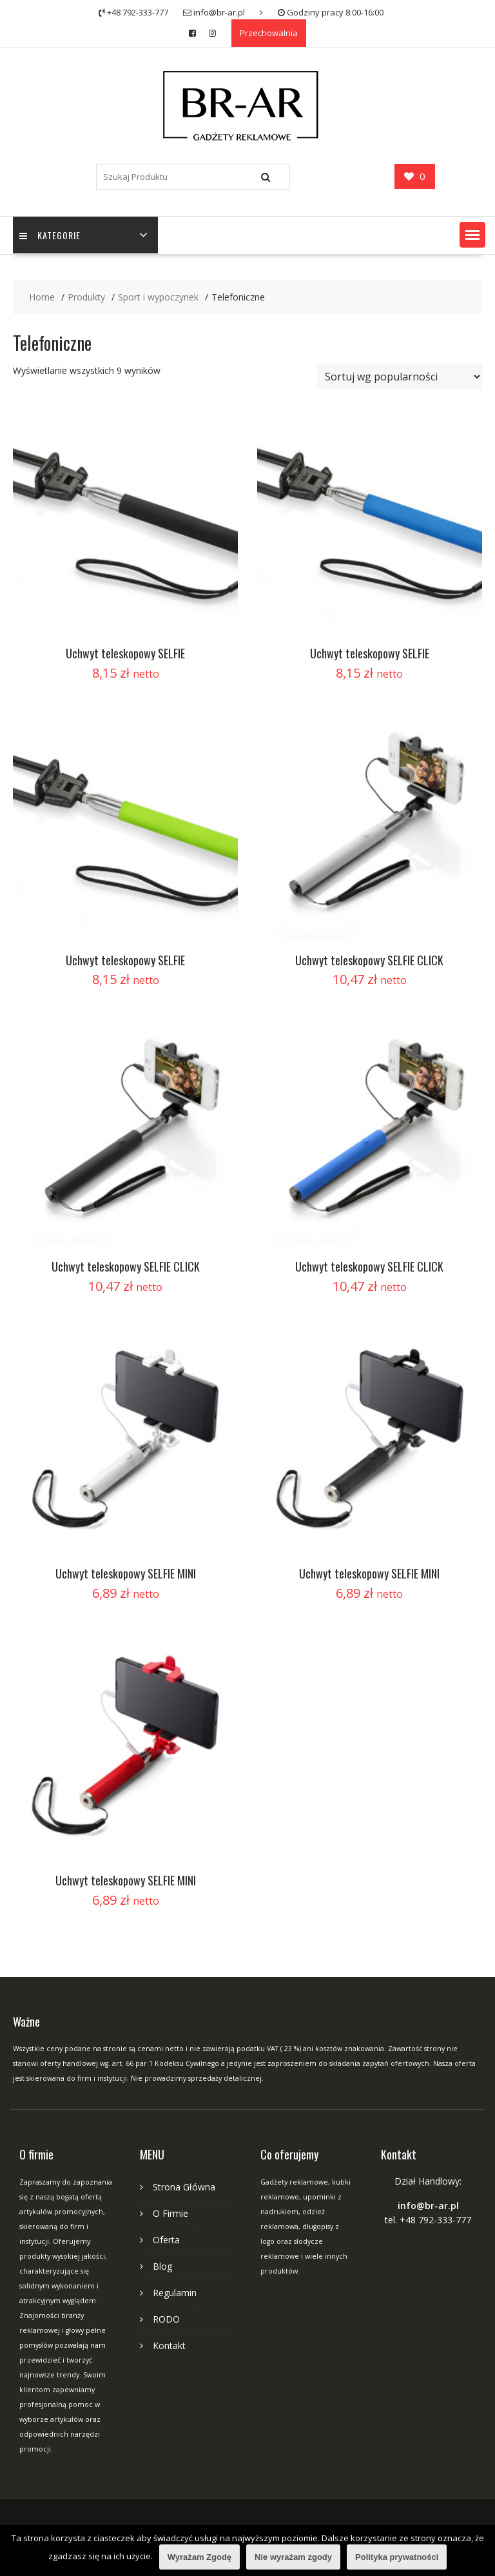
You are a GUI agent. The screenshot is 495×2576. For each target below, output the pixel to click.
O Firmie (170, 2213)
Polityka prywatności (396, 2557)
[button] (472, 235)
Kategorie (50, 235)
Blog (162, 2266)
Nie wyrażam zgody (293, 2557)
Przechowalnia (269, 33)
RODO (166, 2319)
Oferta (166, 2240)
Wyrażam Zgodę (199, 2557)
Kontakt (169, 2345)
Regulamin (175, 2292)
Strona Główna (184, 2187)
